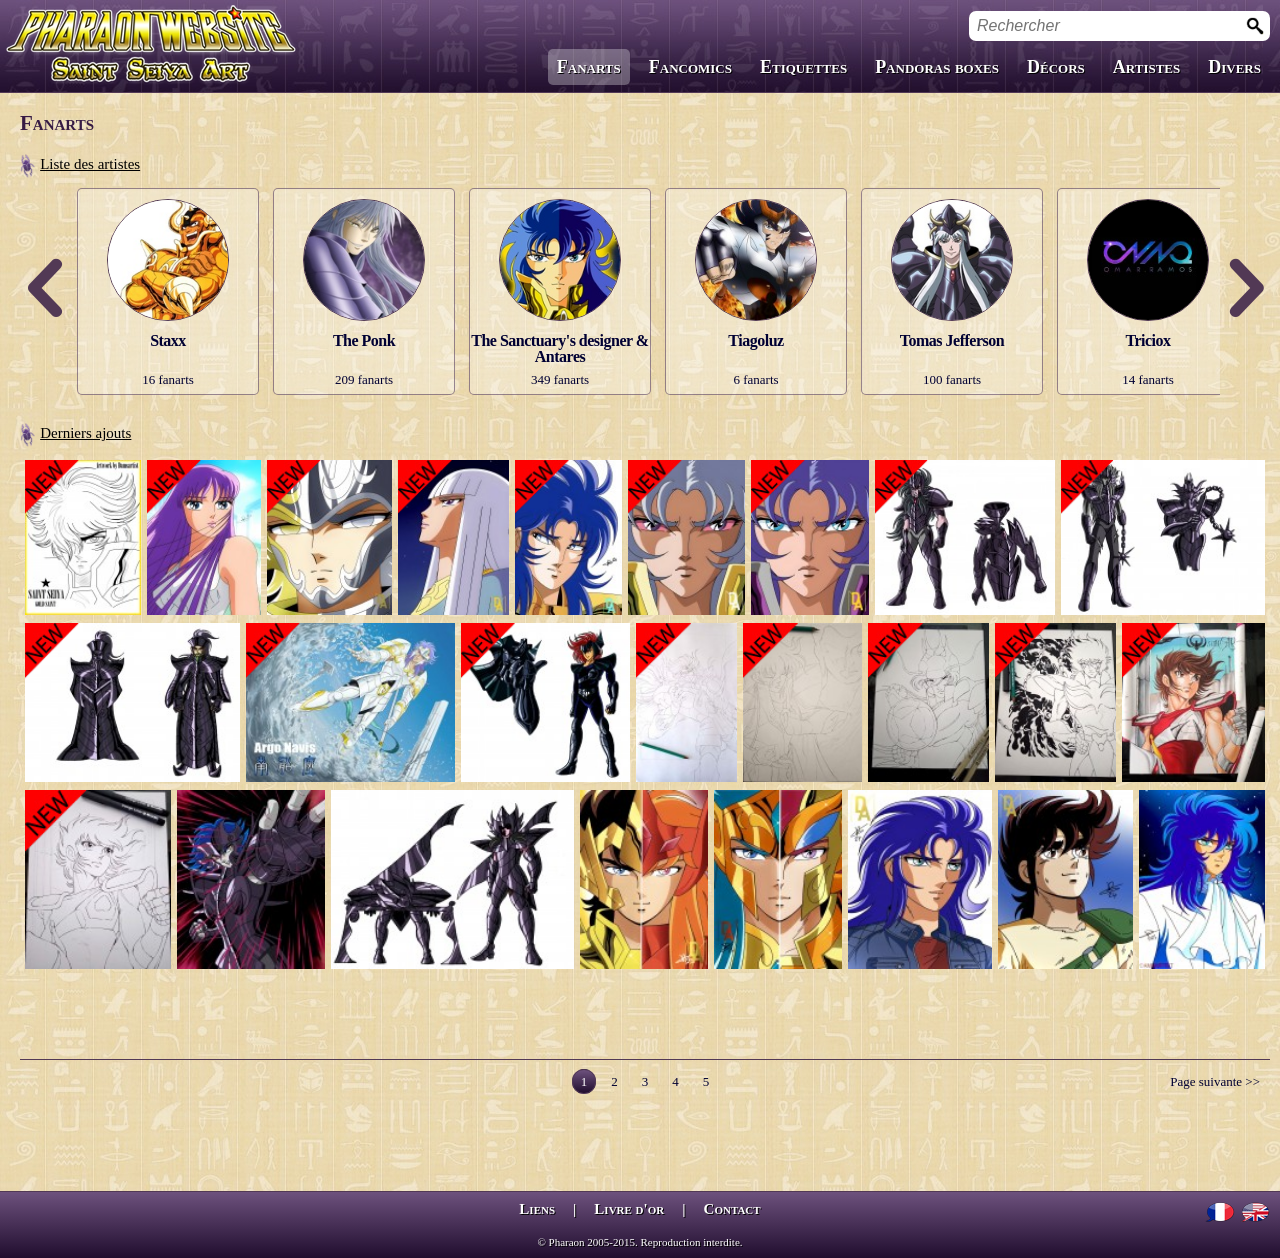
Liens (537, 1209)
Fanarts (589, 67)
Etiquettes (803, 67)
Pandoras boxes (937, 67)
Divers (1234, 67)
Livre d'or (629, 1209)
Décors (1056, 67)
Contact (732, 1209)
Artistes (1146, 67)
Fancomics (690, 67)
